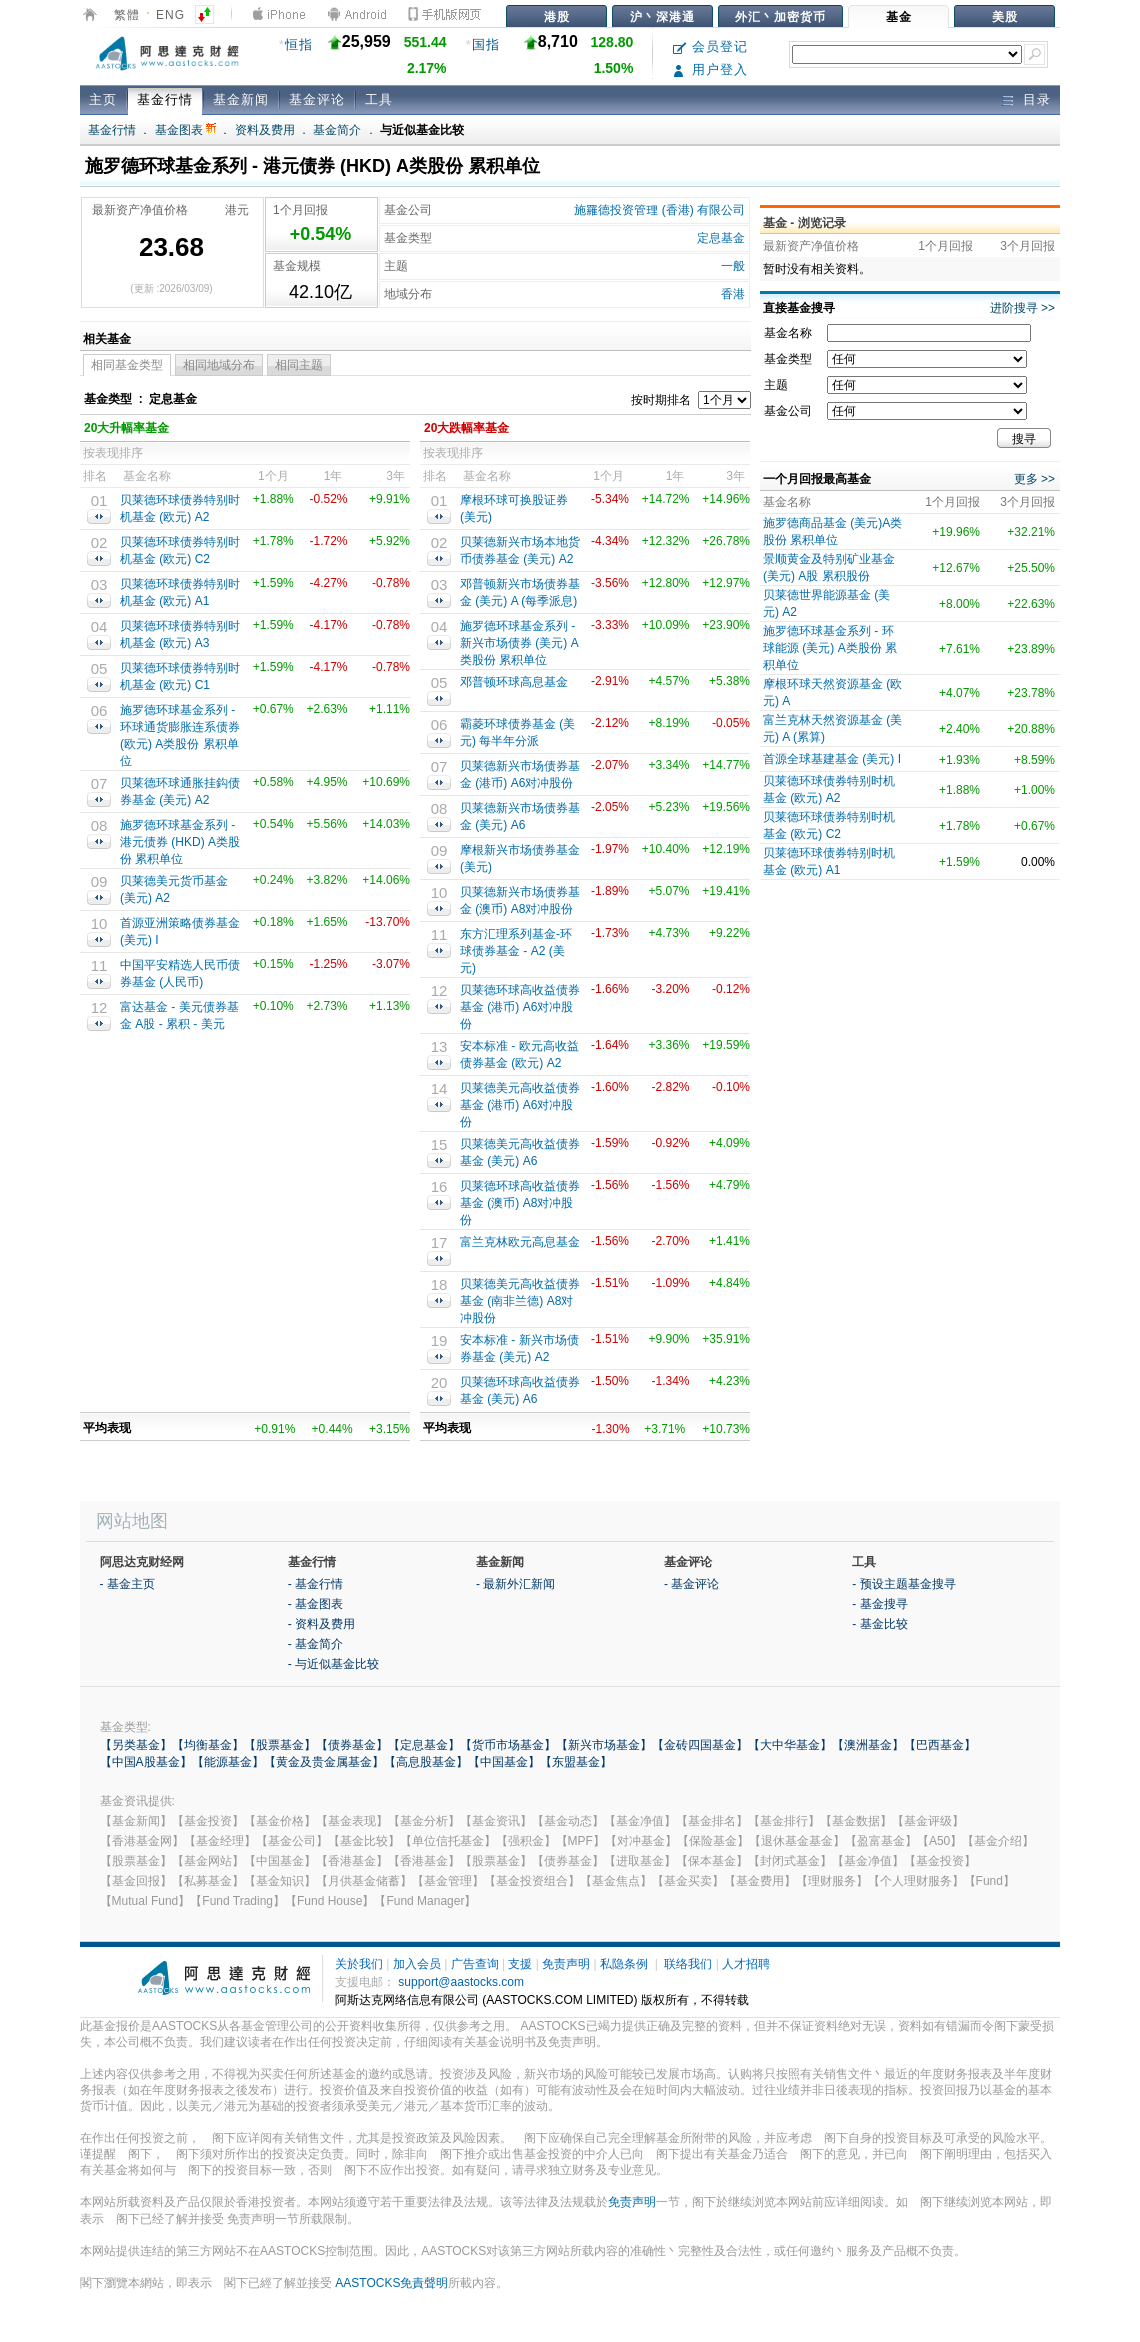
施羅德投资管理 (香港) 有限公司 (659, 210)
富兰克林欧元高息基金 (520, 1242)
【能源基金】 (228, 1762)
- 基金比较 (879, 1624)
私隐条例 (624, 1964)
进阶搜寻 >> (1022, 308)
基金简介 (337, 130)
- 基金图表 (315, 1604)
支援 (520, 1964)
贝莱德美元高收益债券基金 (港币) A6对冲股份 (520, 1105)
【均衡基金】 (208, 1745)
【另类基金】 (136, 1745)
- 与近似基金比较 (333, 1664)
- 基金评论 (691, 1584)
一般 (733, 266)
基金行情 (165, 99)
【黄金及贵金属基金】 (324, 1762)
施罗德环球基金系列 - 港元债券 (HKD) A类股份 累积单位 (180, 842)
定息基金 (721, 238)
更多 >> (1034, 479)
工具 (379, 99)
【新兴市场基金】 (604, 1745)
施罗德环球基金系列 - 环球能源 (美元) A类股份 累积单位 (830, 648)
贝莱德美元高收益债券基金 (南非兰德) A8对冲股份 (520, 1301)
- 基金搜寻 (879, 1604)
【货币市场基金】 (508, 1745)
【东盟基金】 (576, 1762)
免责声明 (566, 1964)
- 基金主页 (127, 1584)
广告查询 (475, 1964)
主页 (103, 99)
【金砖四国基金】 (700, 1745)
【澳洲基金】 (868, 1745)
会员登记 (710, 46)
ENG (170, 15)
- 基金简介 (315, 1644)
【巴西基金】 (940, 1745)
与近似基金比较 (422, 130)
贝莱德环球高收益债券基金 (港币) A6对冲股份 (520, 1007)
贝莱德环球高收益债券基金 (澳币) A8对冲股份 (520, 1203)
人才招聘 (746, 1964)
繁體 (127, 15)
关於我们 (359, 1964)
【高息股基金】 (426, 1762)
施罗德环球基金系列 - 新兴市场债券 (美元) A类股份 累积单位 (519, 643)
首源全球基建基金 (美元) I (832, 759)
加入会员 (417, 1964)
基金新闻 (241, 99)
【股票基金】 (280, 1745)
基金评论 (317, 99)
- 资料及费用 (321, 1624)
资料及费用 (265, 130)
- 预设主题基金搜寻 (903, 1584)
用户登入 (710, 69)
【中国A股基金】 (146, 1762)
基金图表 (185, 130)
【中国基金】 (504, 1762)
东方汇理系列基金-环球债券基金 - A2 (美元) (516, 951)
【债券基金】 (352, 1745)
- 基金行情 (315, 1584)
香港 (733, 294)
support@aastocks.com (461, 1982)
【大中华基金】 (790, 1745)
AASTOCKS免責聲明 (391, 2283)
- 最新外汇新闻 (515, 1584)
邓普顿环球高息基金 (514, 682)
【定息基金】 (424, 1745)
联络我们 (688, 1964)
